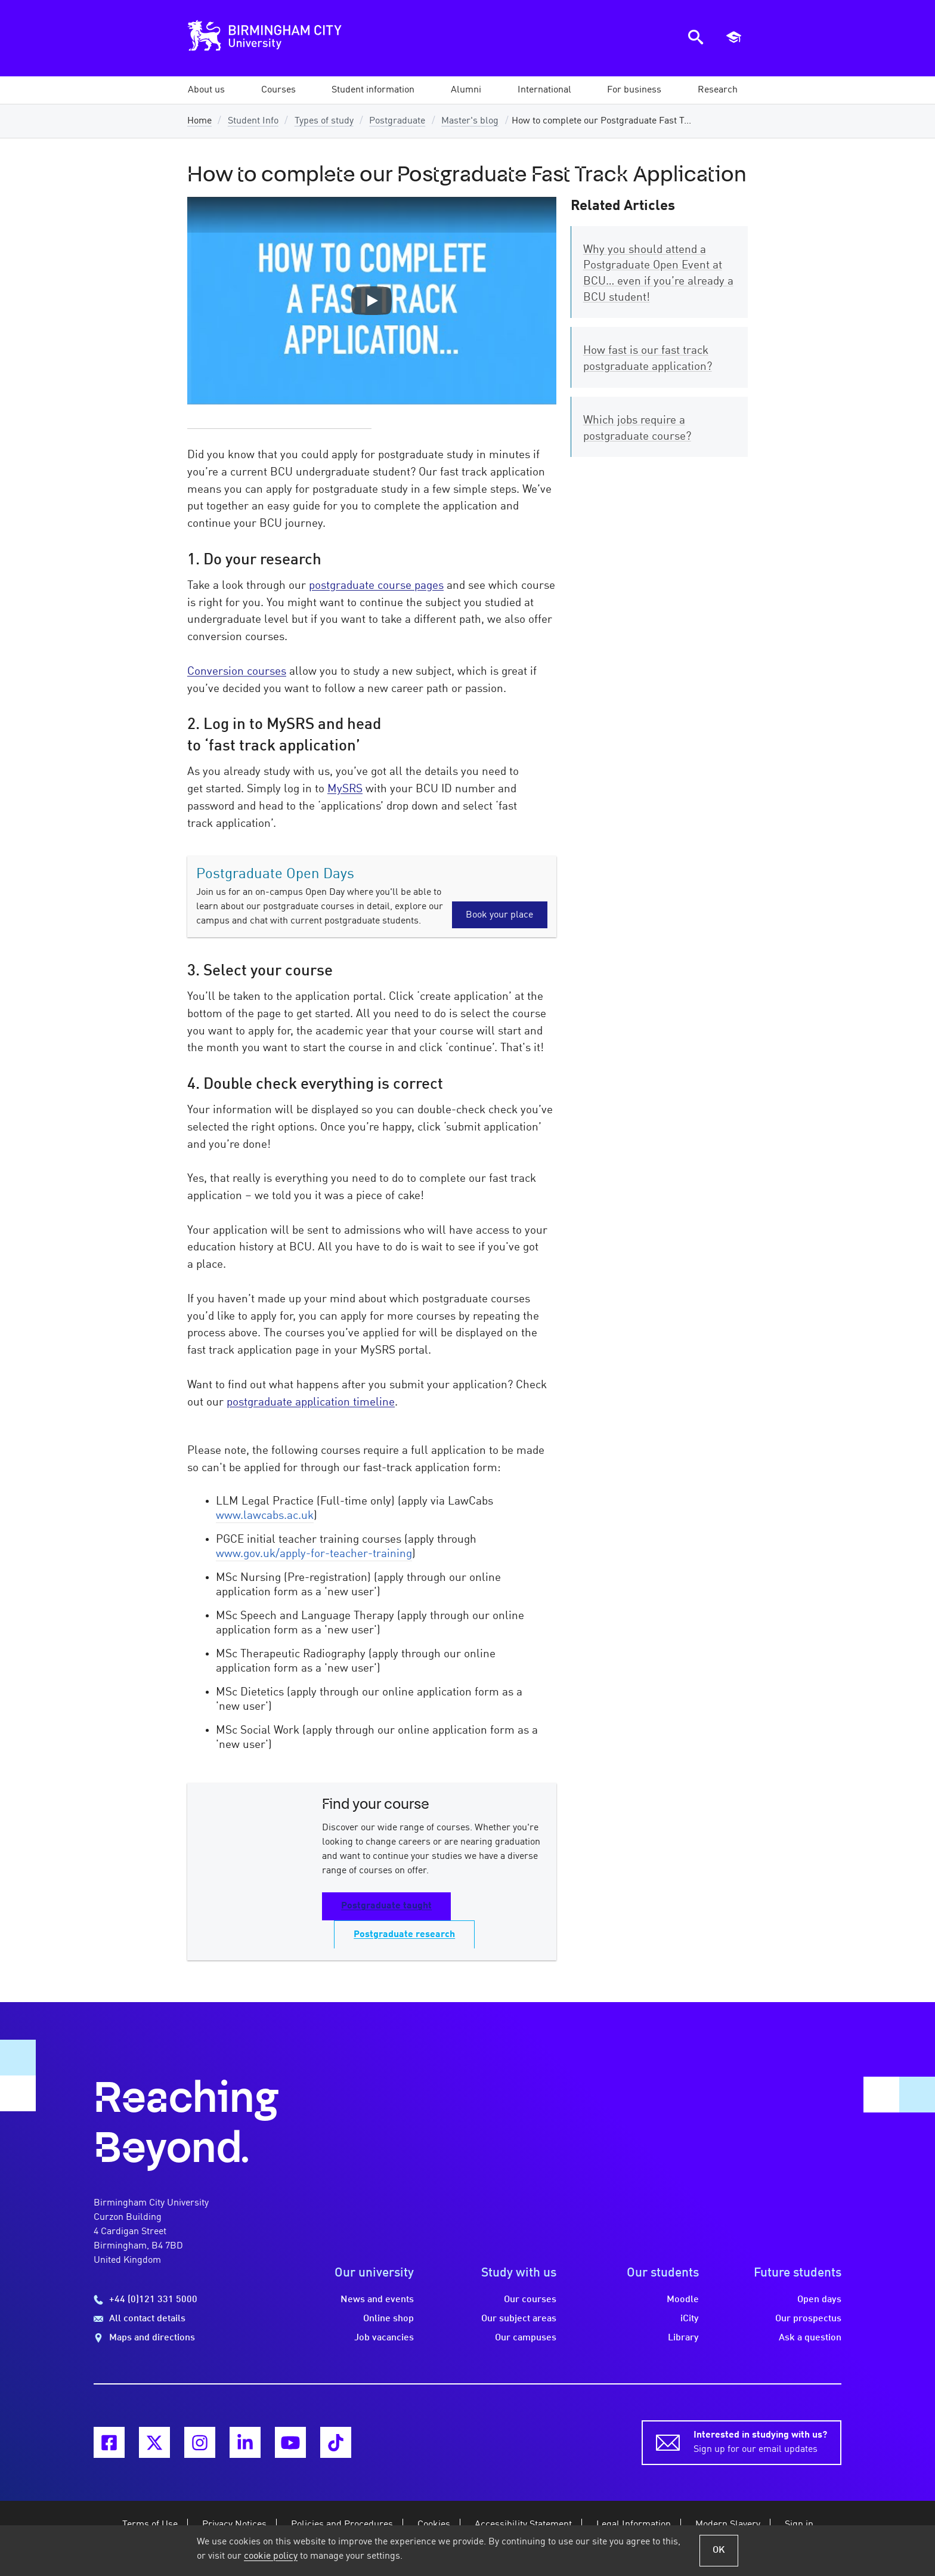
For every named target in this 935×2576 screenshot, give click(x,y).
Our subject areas (518, 2319)
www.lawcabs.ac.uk (265, 1516)
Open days (819, 2300)
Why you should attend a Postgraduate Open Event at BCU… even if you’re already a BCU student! (658, 274)
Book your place (499, 915)
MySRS (345, 789)
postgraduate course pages (376, 586)
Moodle (683, 2300)
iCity (689, 2319)
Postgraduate (397, 121)
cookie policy (271, 2556)
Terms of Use (150, 2524)
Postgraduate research (404, 1934)
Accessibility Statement (523, 2524)
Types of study (324, 121)
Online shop (388, 2319)
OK (719, 2550)
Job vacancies (384, 2338)
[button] (206, 90)
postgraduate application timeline (311, 1403)
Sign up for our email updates (760, 2441)
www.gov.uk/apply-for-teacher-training (314, 1554)
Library (683, 2338)
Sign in (799, 2524)
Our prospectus (808, 2319)
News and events (377, 2300)
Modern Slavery (727, 2524)
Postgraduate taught (386, 1906)
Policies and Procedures (342, 2524)
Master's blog (470, 121)
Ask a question (810, 2338)
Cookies (433, 2524)
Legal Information (633, 2524)
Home (199, 121)
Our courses (530, 2300)
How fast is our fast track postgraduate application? (647, 359)
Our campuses (525, 2338)
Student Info (253, 121)
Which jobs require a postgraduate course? (637, 429)
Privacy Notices (234, 2524)
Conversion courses (236, 672)
